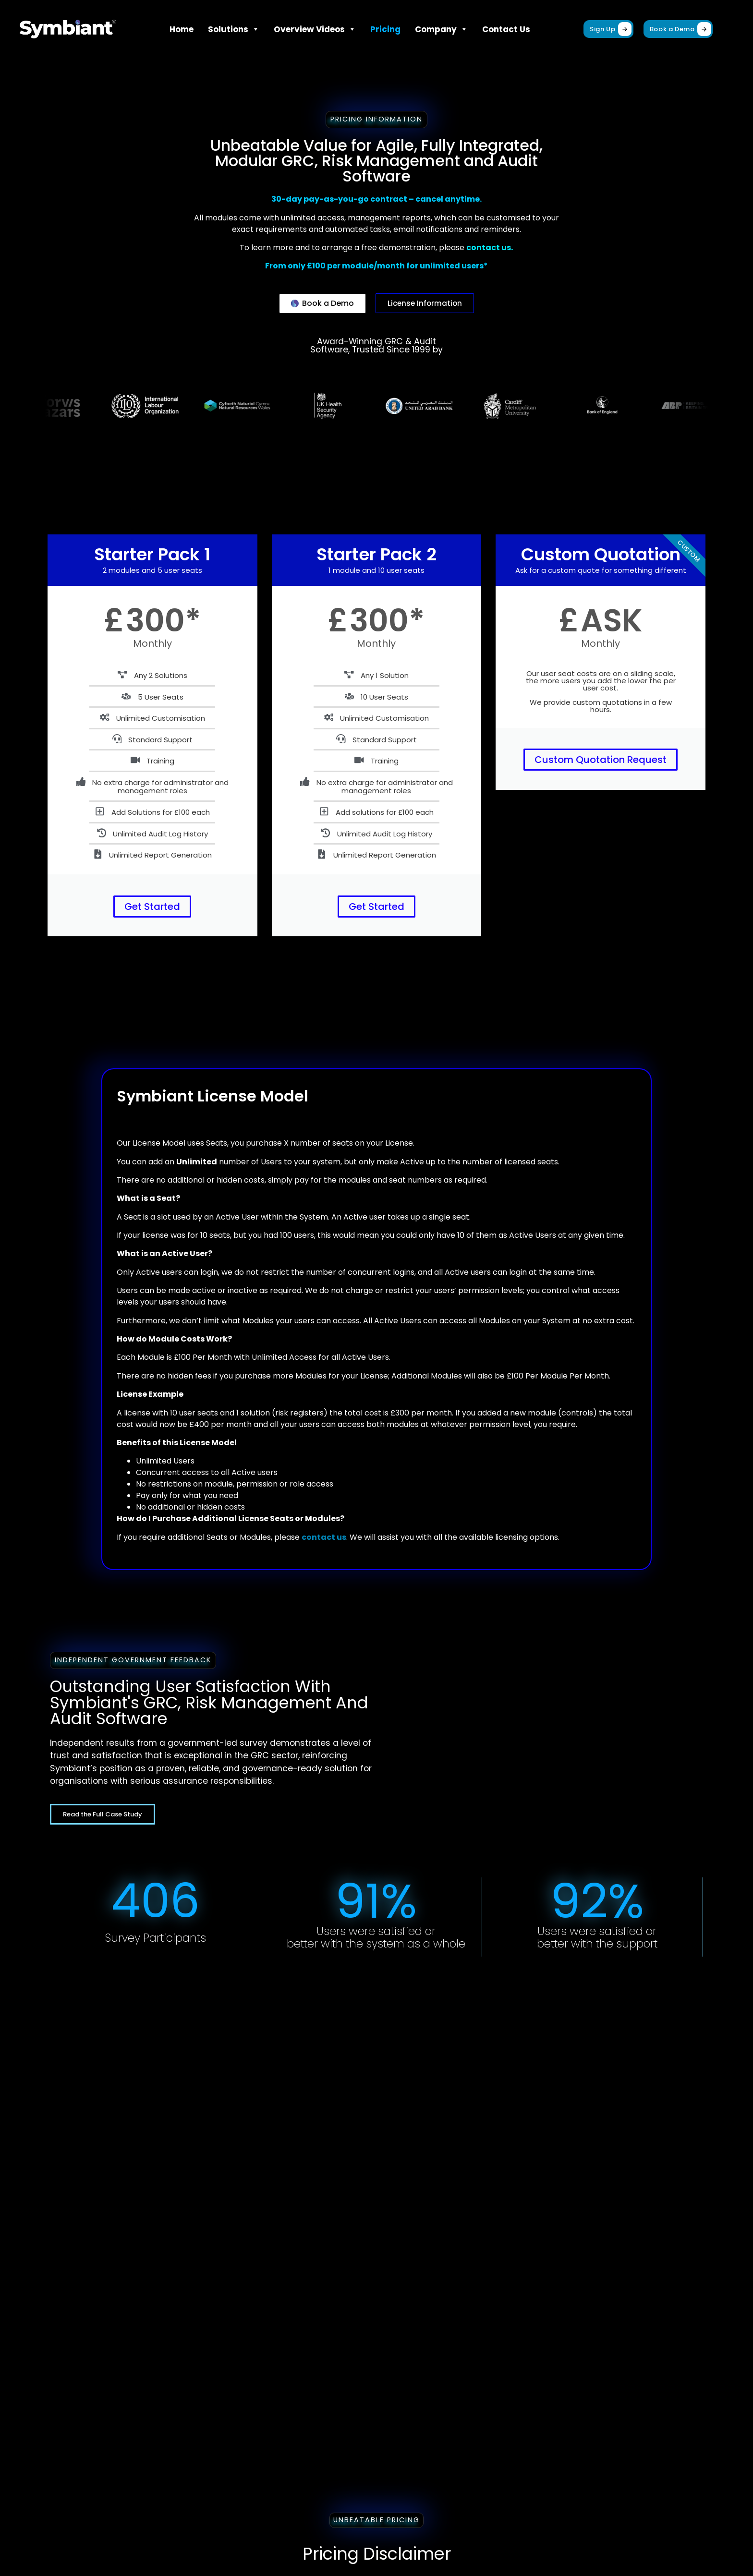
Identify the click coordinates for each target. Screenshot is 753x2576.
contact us (324, 1537)
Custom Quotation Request (600, 759)
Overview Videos (315, 29)
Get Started (152, 906)
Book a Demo (680, 29)
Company (441, 29)
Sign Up (611, 29)
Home (182, 29)
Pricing (385, 29)
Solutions (233, 29)
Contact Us (506, 29)
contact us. (489, 247)
